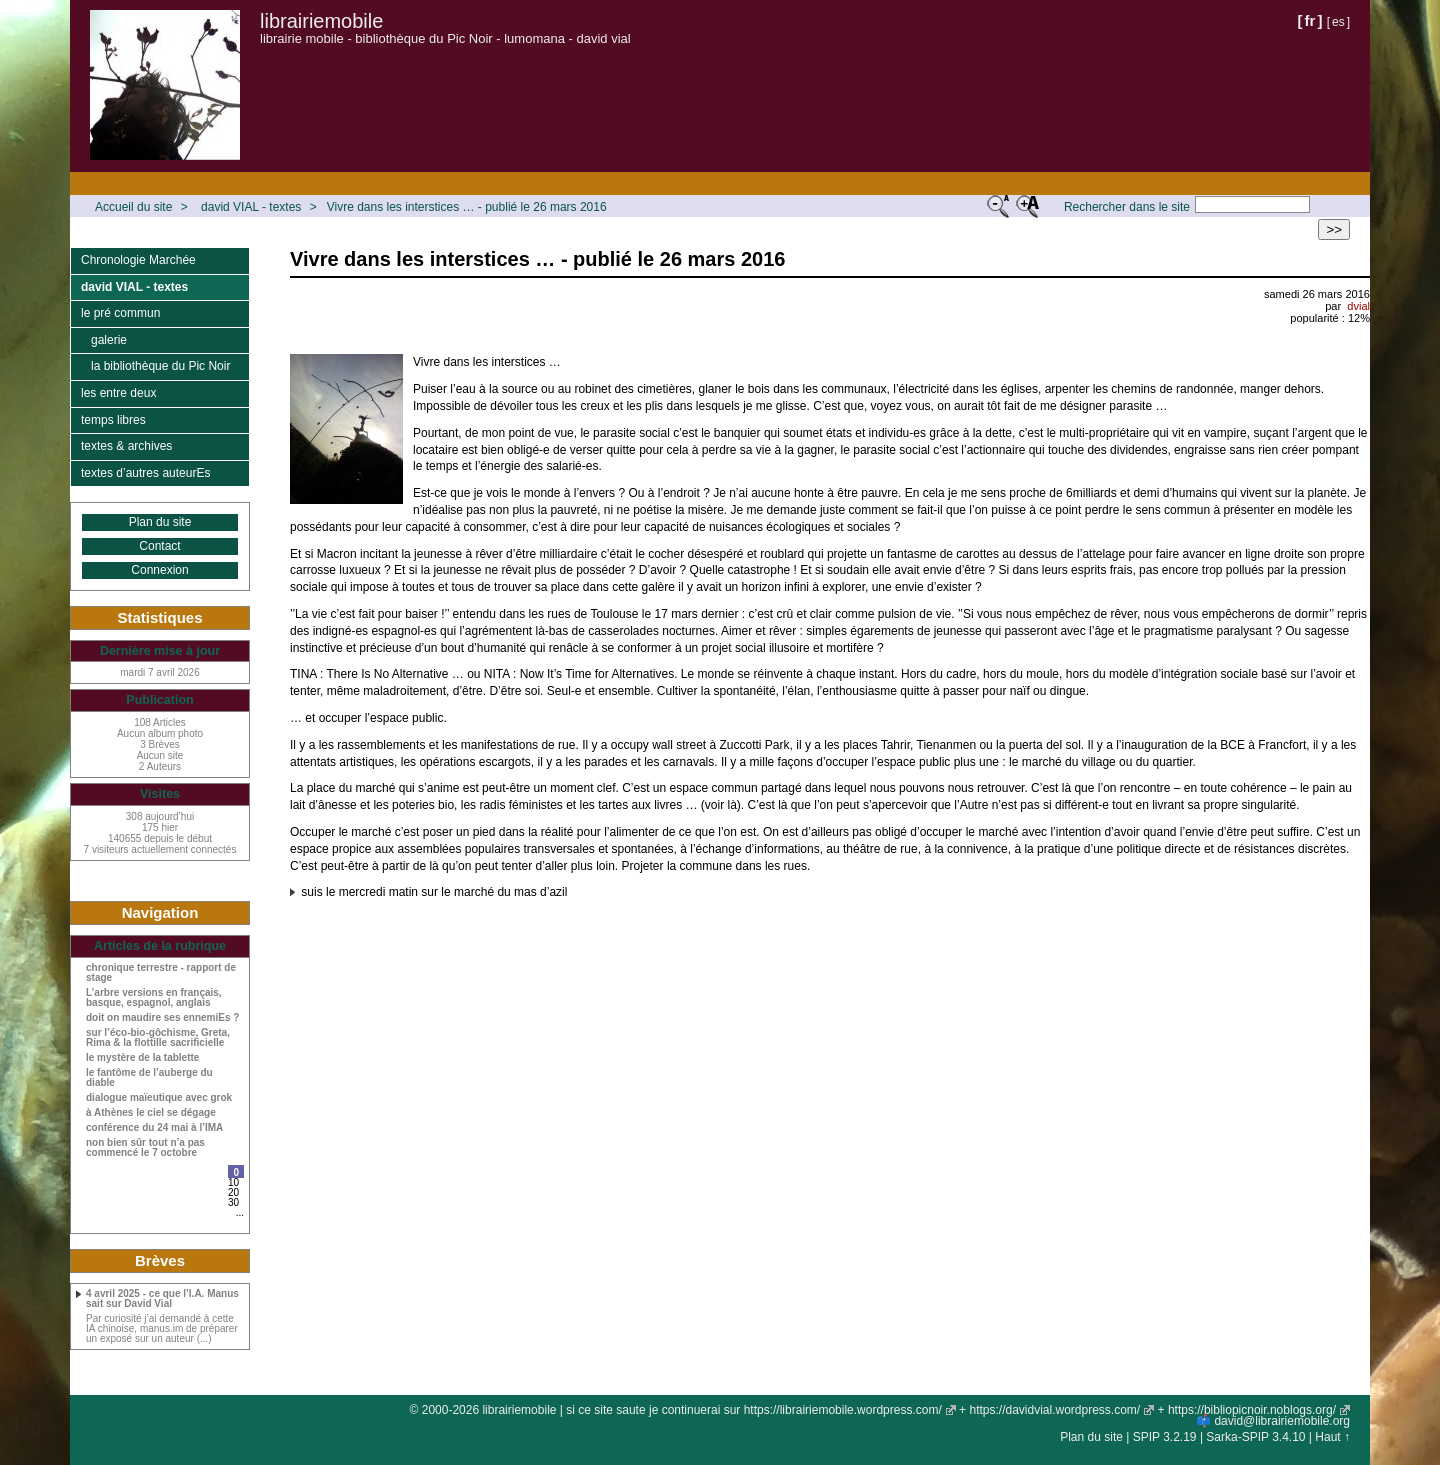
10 (233, 1182)
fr (1310, 20)
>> (1334, 229)
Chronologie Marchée (138, 260)
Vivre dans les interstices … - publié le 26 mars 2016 (467, 207)
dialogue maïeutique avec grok (159, 1098)
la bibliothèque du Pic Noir (160, 366)
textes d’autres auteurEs (145, 473)
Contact (159, 546)
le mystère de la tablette (142, 1058)
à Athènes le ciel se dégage (151, 1113)
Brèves (160, 1260)
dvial (1358, 306)
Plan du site (160, 522)
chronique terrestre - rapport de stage (161, 973)
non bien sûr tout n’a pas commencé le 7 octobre (145, 1148)
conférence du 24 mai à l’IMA (154, 1128)
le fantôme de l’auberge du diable (149, 1078)
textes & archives (126, 446)
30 (233, 1202)
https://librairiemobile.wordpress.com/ (843, 1410)
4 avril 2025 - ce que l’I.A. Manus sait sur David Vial (162, 1299)
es (1338, 22)
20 (233, 1192)
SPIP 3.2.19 (1165, 1437)
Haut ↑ (1332, 1437)
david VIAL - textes (251, 207)
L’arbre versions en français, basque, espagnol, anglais (154, 998)
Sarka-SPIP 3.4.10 (1255, 1437)
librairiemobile (321, 21)
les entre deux (118, 393)
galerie (109, 340)
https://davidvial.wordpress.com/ (1054, 1410)
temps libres (113, 420)
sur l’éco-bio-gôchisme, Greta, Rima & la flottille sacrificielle (158, 1038)
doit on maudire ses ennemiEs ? (162, 1018)
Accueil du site (133, 207)
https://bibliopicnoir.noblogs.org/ (1252, 1410)
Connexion (159, 570)
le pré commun (120, 313)
